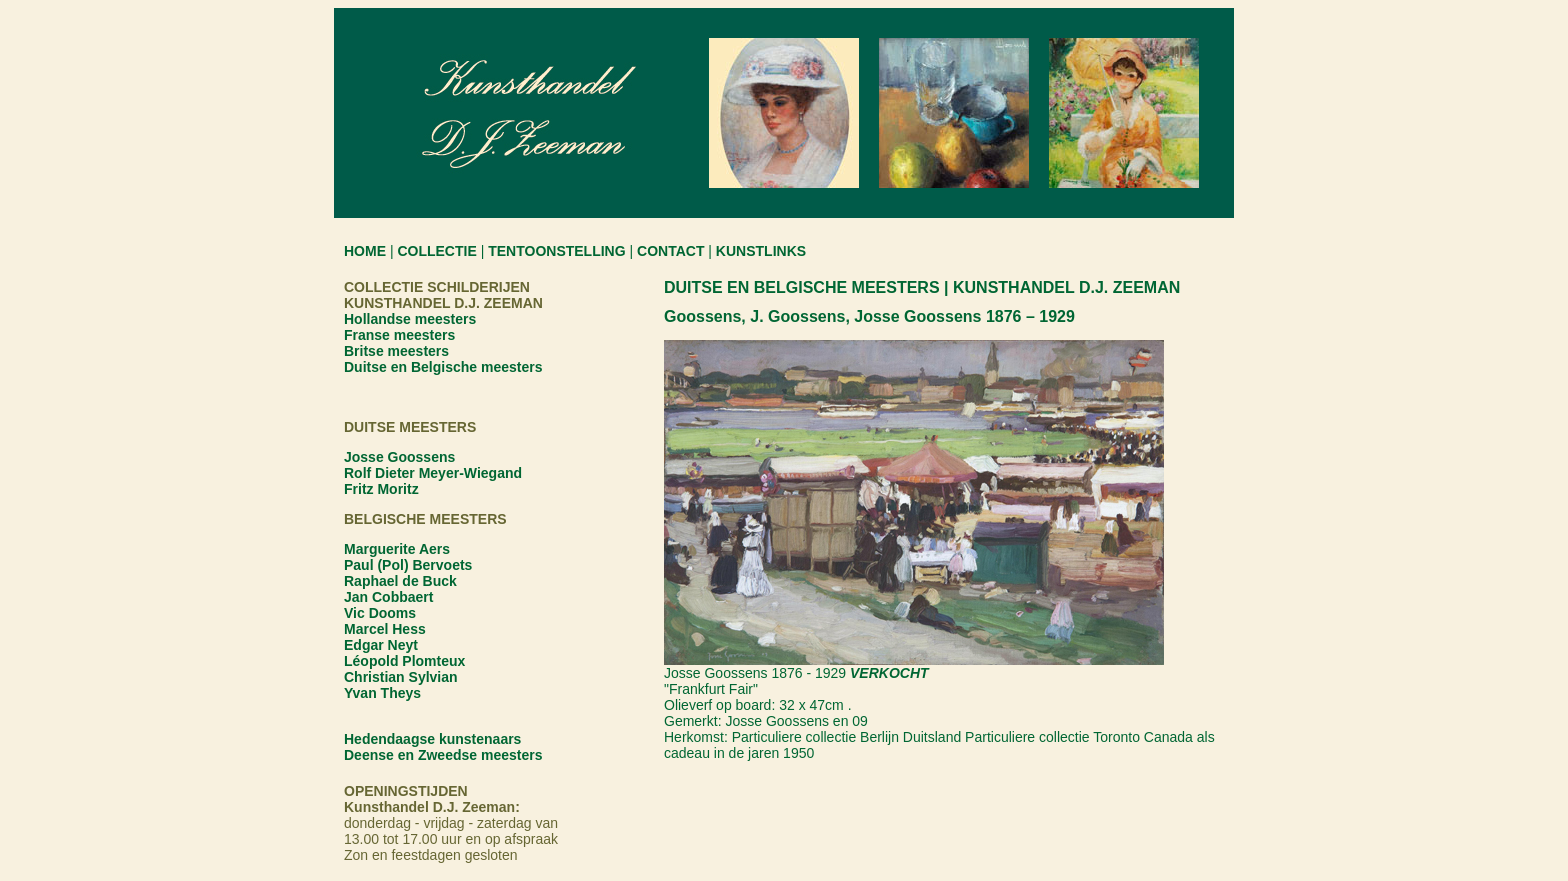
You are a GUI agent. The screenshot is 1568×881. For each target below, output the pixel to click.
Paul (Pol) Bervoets (408, 565)
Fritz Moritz (381, 489)
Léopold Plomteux (404, 661)
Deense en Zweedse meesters (443, 755)
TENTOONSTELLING (556, 251)
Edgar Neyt (381, 645)
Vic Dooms (380, 613)
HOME (365, 251)
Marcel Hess (385, 629)
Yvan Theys (382, 693)
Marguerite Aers (397, 549)
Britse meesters (396, 351)
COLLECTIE (436, 251)
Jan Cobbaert (388, 597)
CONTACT (670, 251)
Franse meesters (399, 335)
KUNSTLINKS (761, 251)
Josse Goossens (399, 457)
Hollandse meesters (410, 319)
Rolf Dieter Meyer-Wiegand (433, 473)
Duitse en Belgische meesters (443, 367)
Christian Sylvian (401, 677)
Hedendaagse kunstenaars (432, 739)
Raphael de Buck (400, 581)
